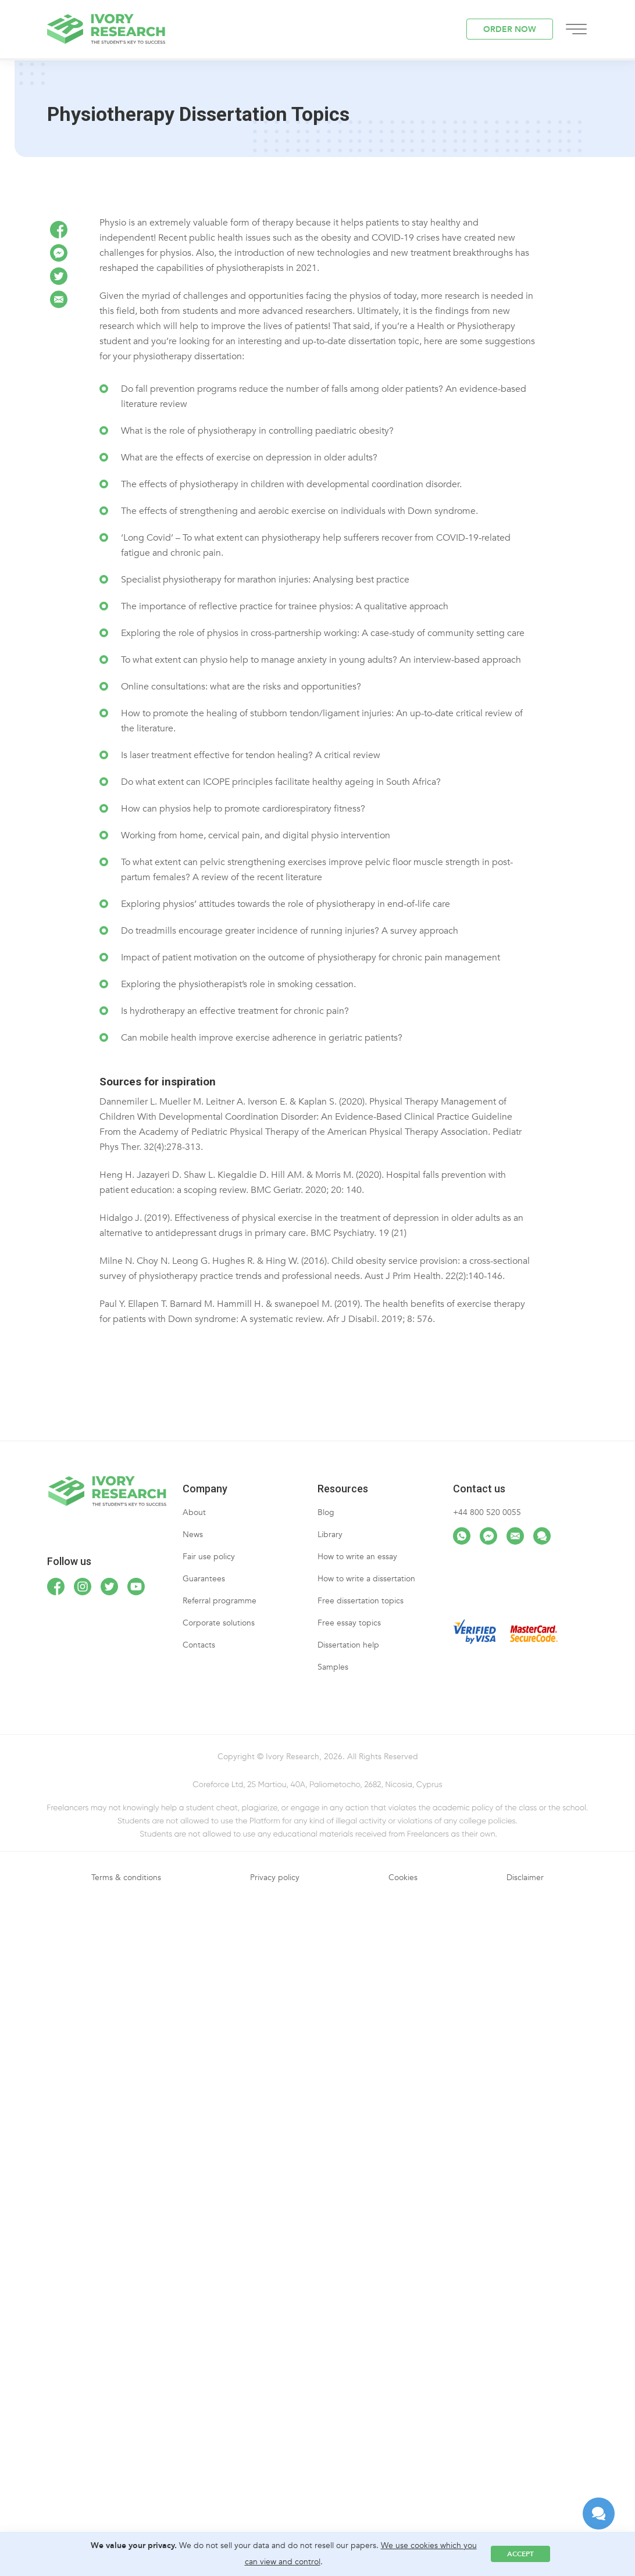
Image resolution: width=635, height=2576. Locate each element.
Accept (520, 2554)
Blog (326, 1512)
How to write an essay (357, 1556)
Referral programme (219, 1600)
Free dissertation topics (361, 1600)
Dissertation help (348, 1644)
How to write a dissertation (366, 1578)
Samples (333, 1667)
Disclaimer (525, 1877)
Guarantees (204, 1578)
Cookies (403, 1877)
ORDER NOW (509, 29)
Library (330, 1534)
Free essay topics (349, 1622)
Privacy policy (274, 1877)
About (194, 1512)
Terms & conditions (126, 1877)
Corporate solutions (219, 1622)
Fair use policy (209, 1556)
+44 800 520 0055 (487, 1512)
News (193, 1534)
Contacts (199, 1644)
